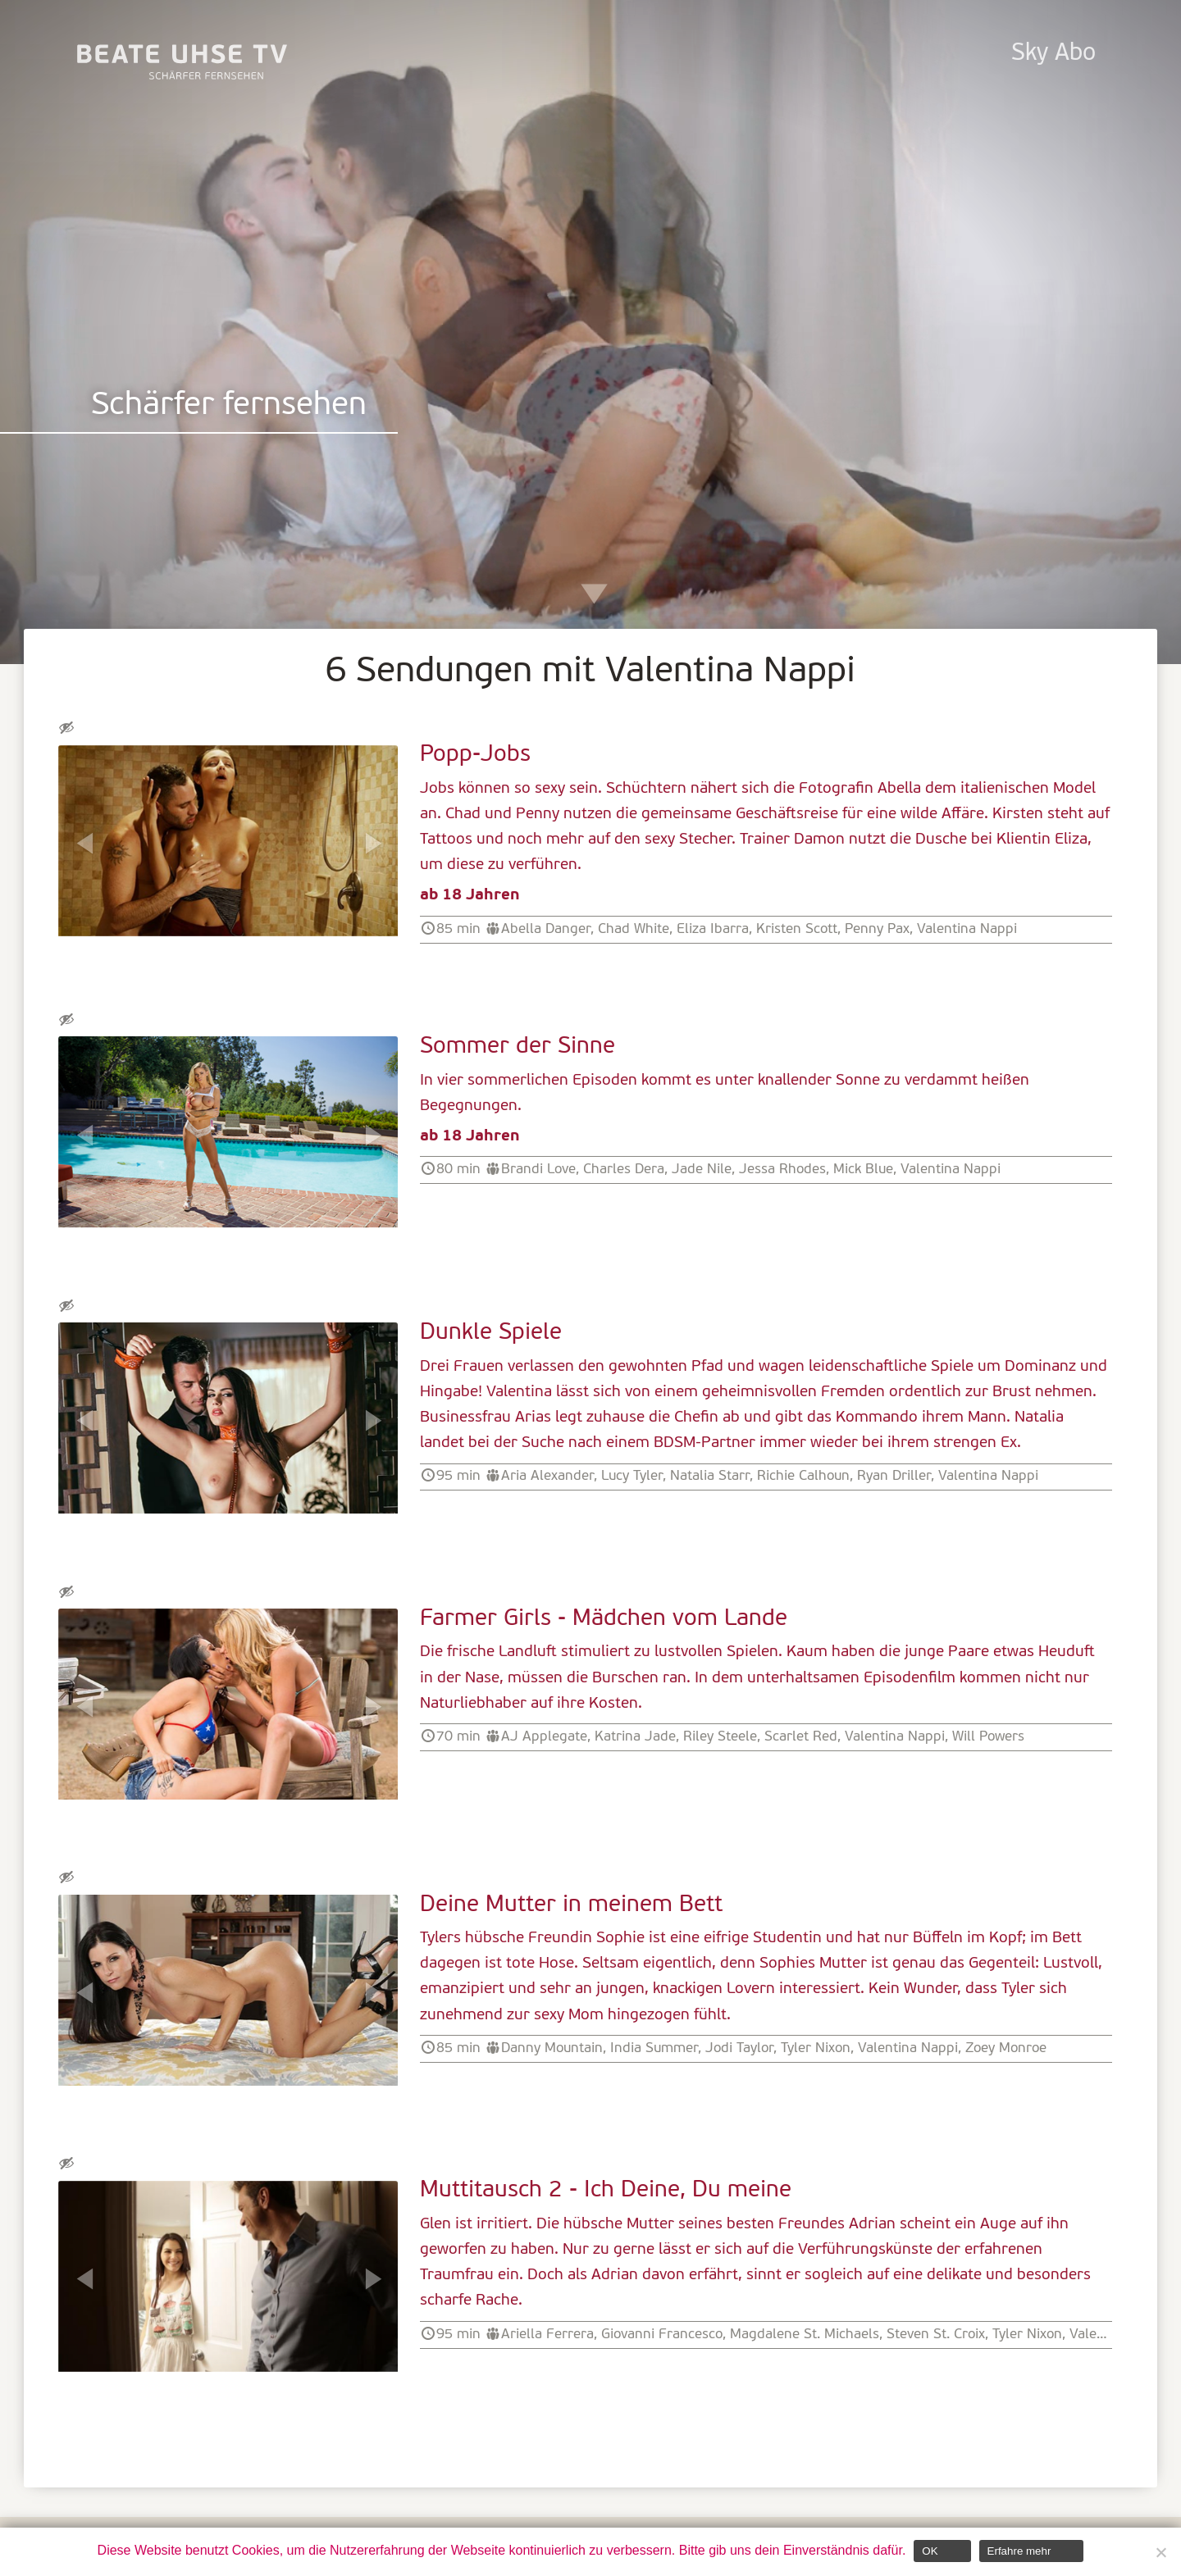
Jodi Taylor (739, 2048)
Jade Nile (702, 1169)
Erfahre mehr (1019, 2551)
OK (929, 2551)
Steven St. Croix (936, 2335)
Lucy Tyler (632, 1476)
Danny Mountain (552, 2048)
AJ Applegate (544, 1737)
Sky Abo (1053, 54)
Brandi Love (538, 1169)
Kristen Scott (796, 929)
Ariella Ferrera (547, 2335)
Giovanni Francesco (662, 2335)
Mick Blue (863, 1169)
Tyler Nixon (815, 2048)
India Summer (654, 2048)
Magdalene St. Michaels (804, 2335)
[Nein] (1160, 2552)
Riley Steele (720, 1737)
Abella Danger (545, 929)
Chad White (633, 929)
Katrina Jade (635, 1737)
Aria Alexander (547, 1476)
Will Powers (988, 1737)
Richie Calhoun (803, 1476)
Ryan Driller (894, 1476)
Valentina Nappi (967, 929)
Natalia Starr (710, 1476)
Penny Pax (877, 929)
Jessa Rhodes (782, 1169)
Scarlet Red (800, 1737)
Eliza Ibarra (713, 929)
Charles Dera (623, 1169)
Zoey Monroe (1005, 2048)
